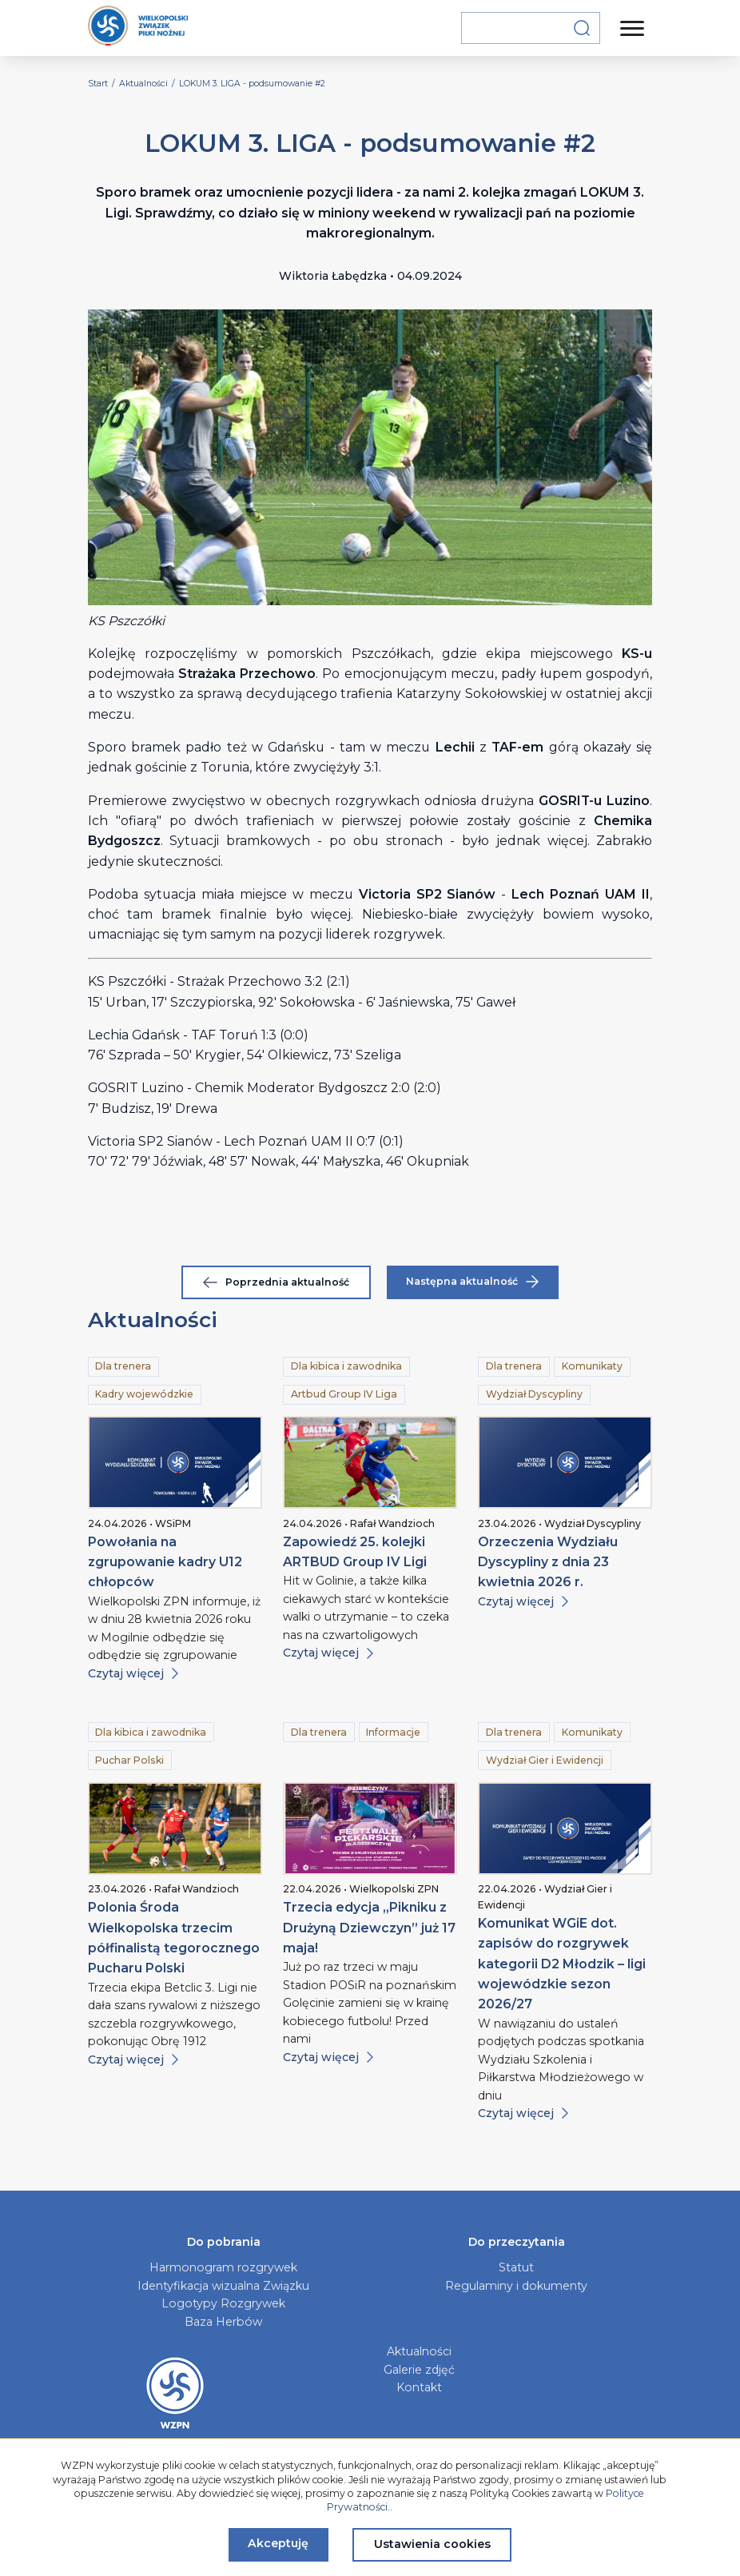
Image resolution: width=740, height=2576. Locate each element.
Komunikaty (592, 1366)
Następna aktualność (472, 1281)
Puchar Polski (129, 1760)
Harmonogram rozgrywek (223, 2267)
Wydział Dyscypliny (534, 1394)
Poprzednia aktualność (276, 1282)
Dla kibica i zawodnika (346, 1366)
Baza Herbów (223, 2322)
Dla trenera (123, 1366)
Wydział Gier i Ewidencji (544, 1760)
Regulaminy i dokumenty (516, 2286)
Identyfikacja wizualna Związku (223, 2286)
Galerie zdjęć (419, 2370)
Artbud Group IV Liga (344, 1394)
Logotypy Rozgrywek (223, 2303)
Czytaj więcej (133, 1673)
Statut (516, 2267)
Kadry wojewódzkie (144, 1394)
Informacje (393, 1732)
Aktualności (419, 2351)
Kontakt (419, 2387)
